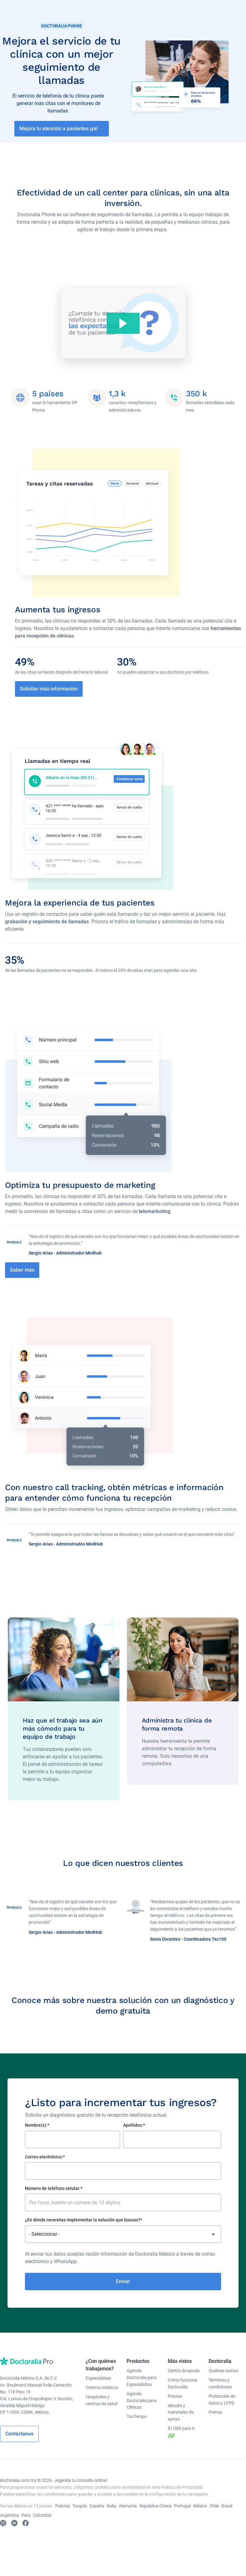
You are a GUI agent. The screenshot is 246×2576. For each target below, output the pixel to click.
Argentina (9, 2522)
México (200, 2513)
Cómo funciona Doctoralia (182, 2390)
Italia (111, 2513)
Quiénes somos (223, 2377)
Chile (214, 2513)
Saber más (22, 1276)
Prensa (215, 2419)
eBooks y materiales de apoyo (181, 2419)
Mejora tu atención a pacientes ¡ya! (58, 128)
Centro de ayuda (184, 2377)
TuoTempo (137, 2423)
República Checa (155, 2513)
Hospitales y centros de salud (102, 2407)
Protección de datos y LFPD (222, 2406)
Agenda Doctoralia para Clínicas (142, 2407)
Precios (175, 2403)
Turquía (79, 2513)
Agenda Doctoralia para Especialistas (142, 2384)
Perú (26, 2522)
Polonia (62, 2513)
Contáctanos (19, 2441)
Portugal (182, 2513)
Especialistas (98, 2384)
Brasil (226, 2513)
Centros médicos (102, 2394)
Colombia (42, 2522)
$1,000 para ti (181, 2439)
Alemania (128, 2513)
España (96, 2513)
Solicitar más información (49, 691)
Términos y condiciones (220, 2390)
